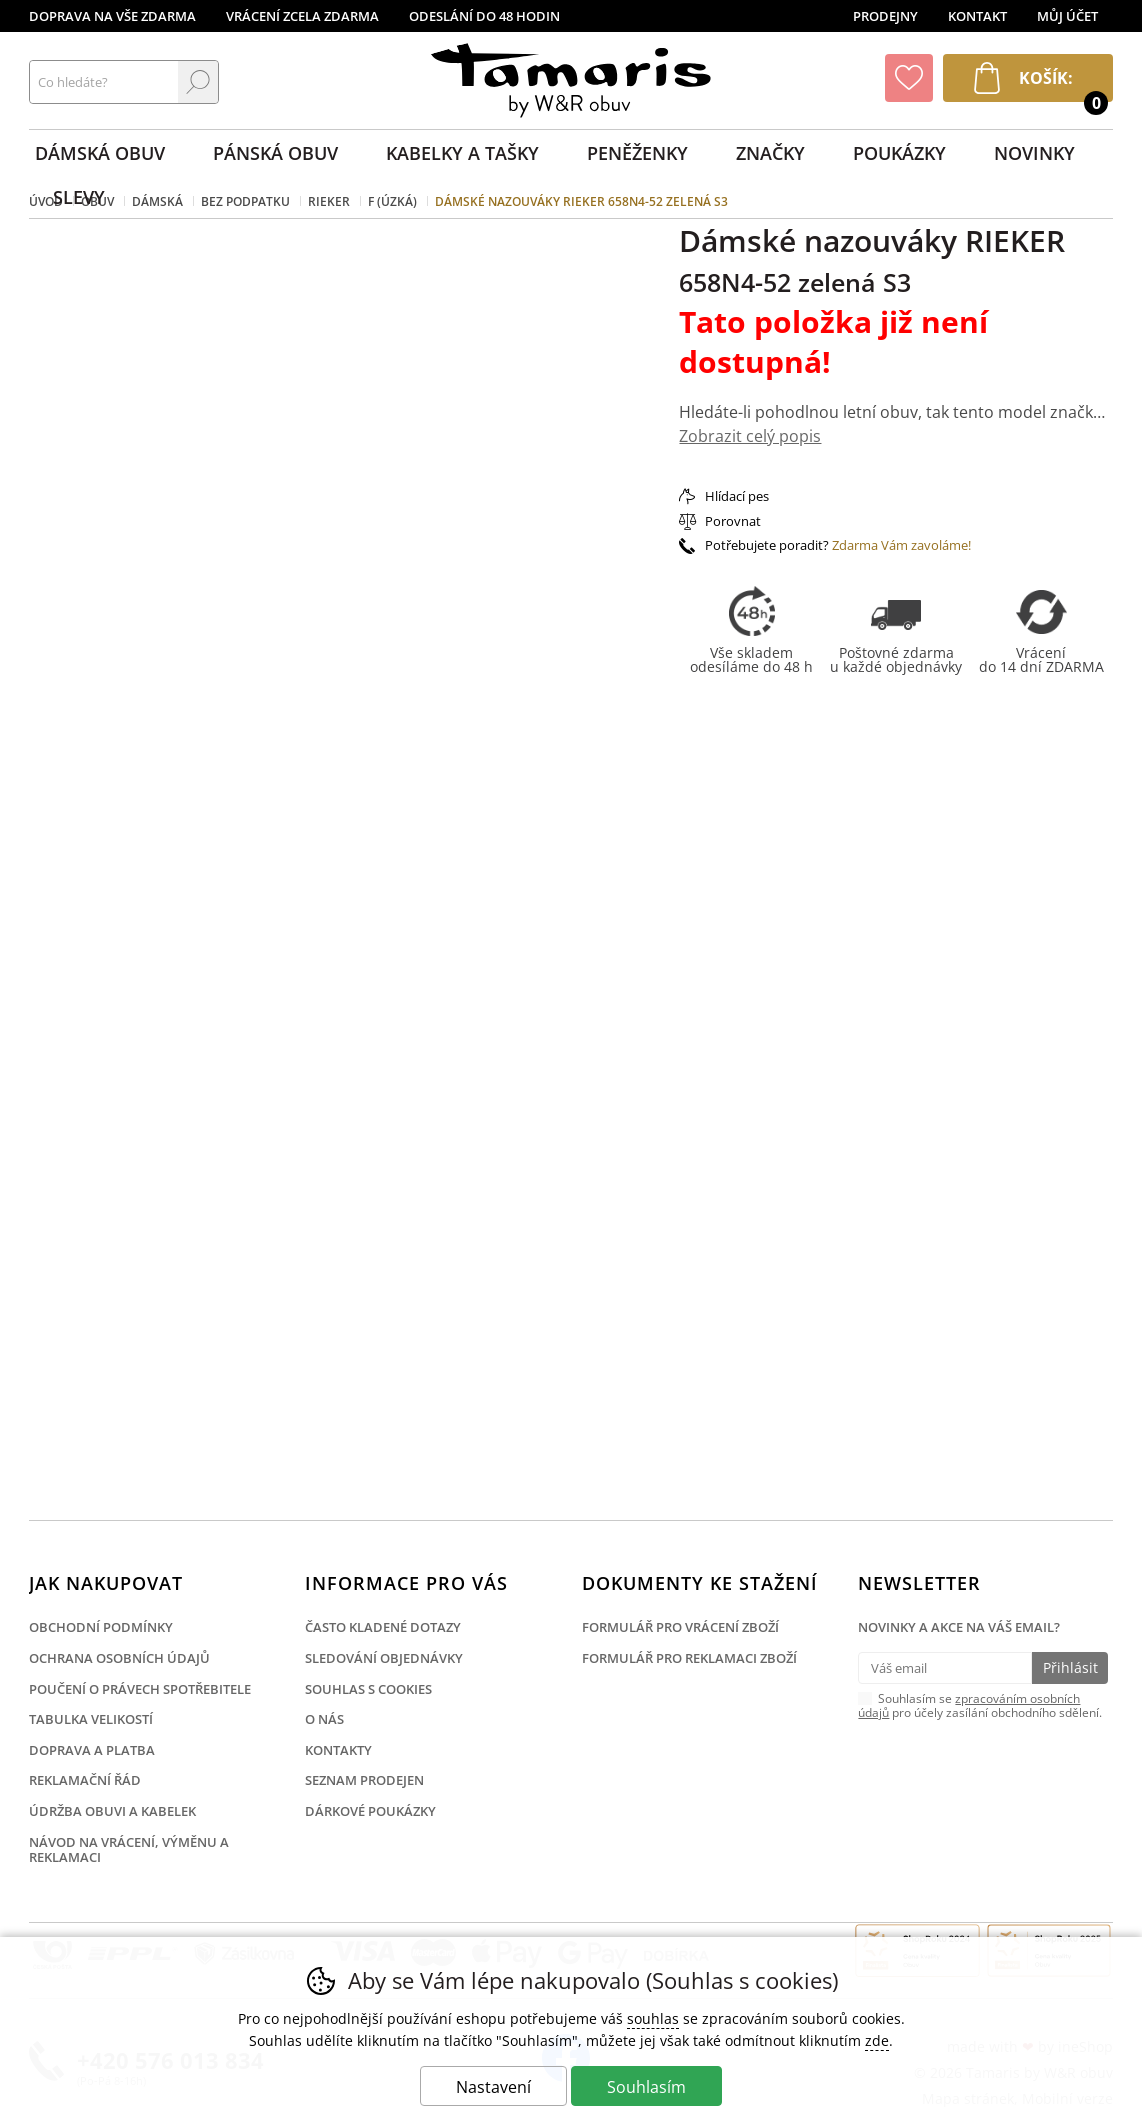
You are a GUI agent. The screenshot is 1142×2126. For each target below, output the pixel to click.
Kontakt (977, 16)
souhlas (653, 2018)
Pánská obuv (275, 153)
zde (877, 2040)
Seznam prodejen (364, 1780)
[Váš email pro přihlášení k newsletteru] (944, 1668)
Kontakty (338, 1750)
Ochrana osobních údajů (119, 1658)
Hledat (198, 82)
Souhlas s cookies (368, 1689)
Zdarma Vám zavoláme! (901, 545)
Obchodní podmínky (101, 1627)
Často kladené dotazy (383, 1627)
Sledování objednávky (384, 1658)
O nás (324, 1719)
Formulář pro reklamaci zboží (689, 1658)
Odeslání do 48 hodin (484, 16)
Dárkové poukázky (370, 1811)
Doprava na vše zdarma (112, 16)
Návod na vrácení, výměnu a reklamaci (129, 1850)
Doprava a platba (92, 1750)
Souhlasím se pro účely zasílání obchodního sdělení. (980, 1705)
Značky (770, 153)
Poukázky (899, 153)
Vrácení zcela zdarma (302, 16)
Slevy (79, 197)
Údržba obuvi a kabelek (112, 1811)
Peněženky (637, 153)
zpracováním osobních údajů (969, 1705)
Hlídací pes (737, 496)
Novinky (1034, 153)
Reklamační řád (85, 1780)
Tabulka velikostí (91, 1719)
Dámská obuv (100, 153)
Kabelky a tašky (462, 153)
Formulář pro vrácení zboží (680, 1627)
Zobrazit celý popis (750, 436)
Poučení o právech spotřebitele (140, 1689)
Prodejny (885, 16)
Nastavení (493, 2087)
